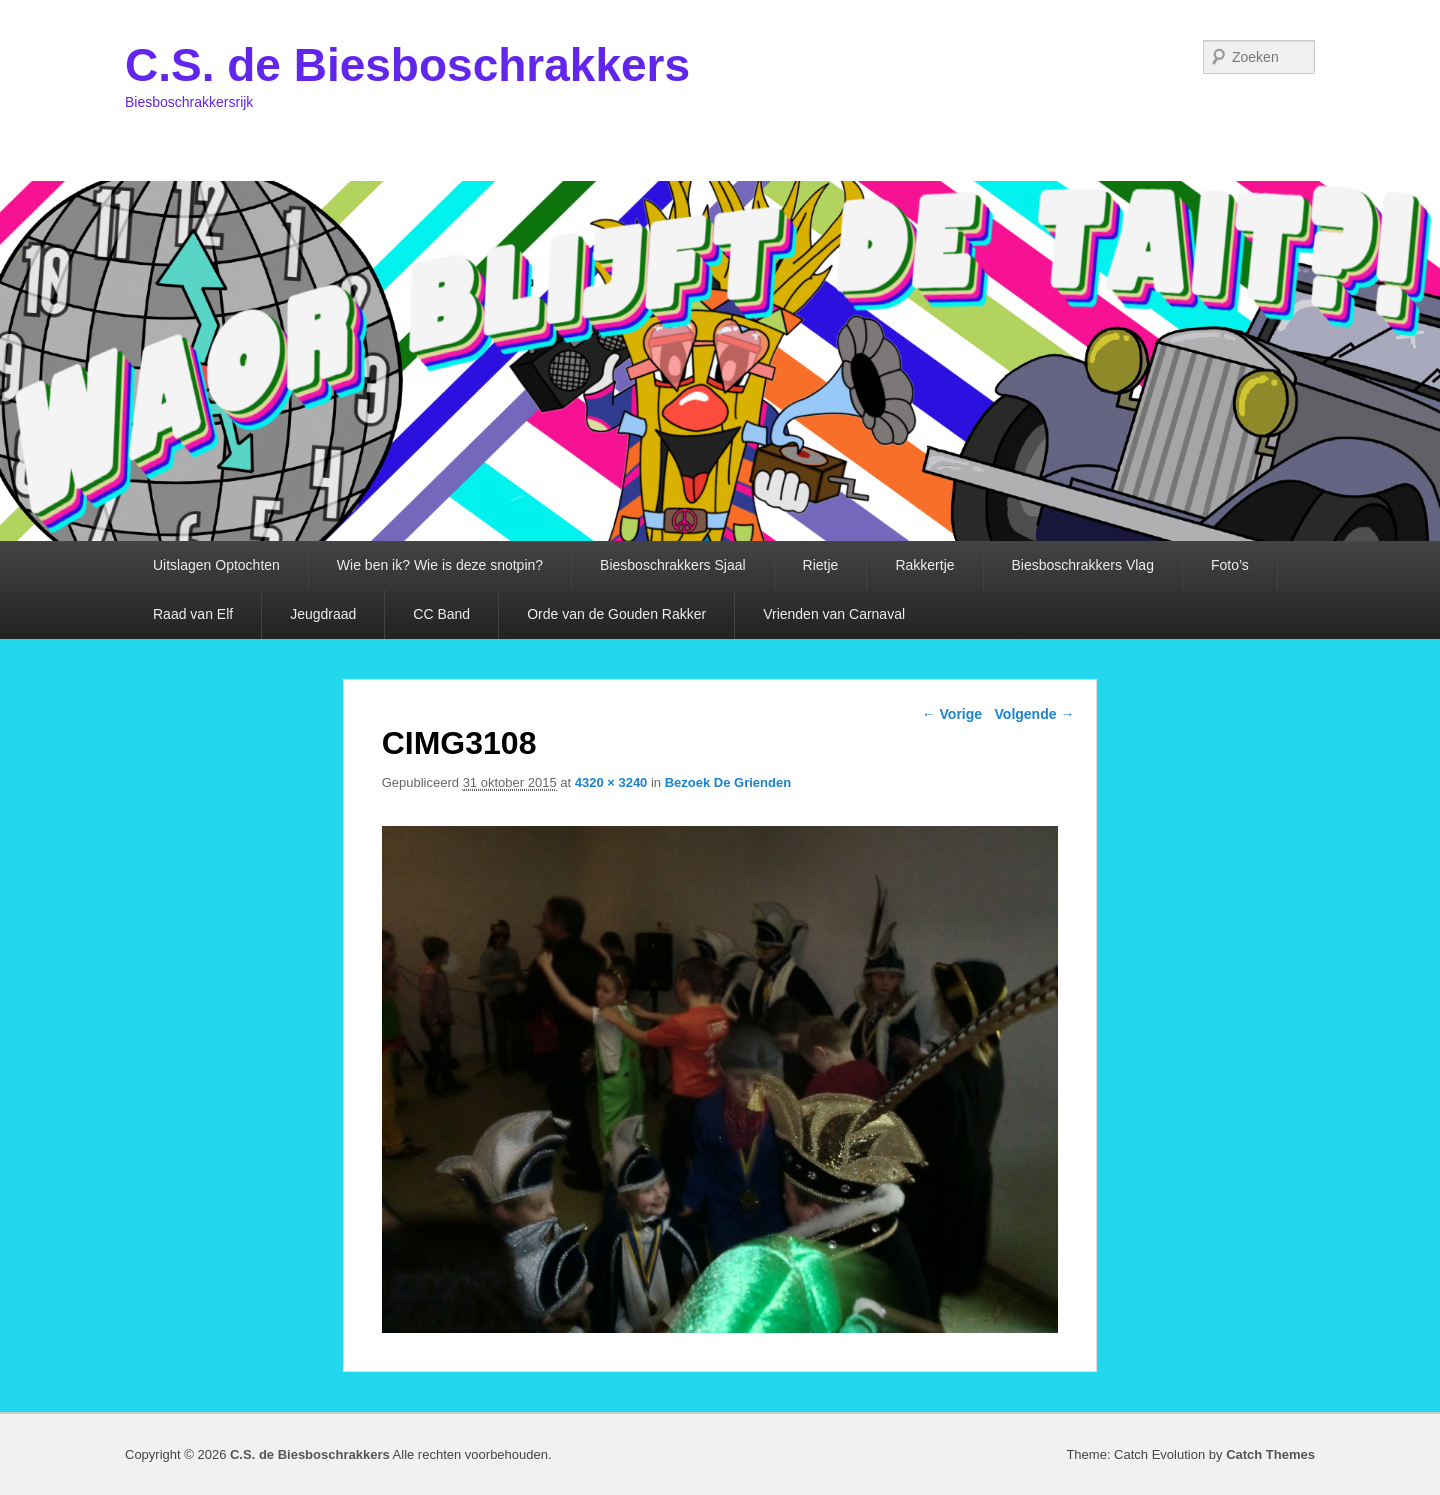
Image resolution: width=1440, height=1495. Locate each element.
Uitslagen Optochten (216, 565)
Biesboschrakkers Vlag (1083, 565)
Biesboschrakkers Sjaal (673, 565)
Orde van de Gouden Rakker (616, 614)
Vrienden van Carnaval (834, 614)
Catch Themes (1270, 1454)
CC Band (441, 614)
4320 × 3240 (611, 782)
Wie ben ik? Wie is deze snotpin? (440, 565)
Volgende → (1035, 714)
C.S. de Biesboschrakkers (407, 65)
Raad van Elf (193, 614)
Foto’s (1230, 565)
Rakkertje (924, 565)
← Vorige (952, 714)
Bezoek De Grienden (728, 782)
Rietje (821, 565)
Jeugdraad (323, 614)
